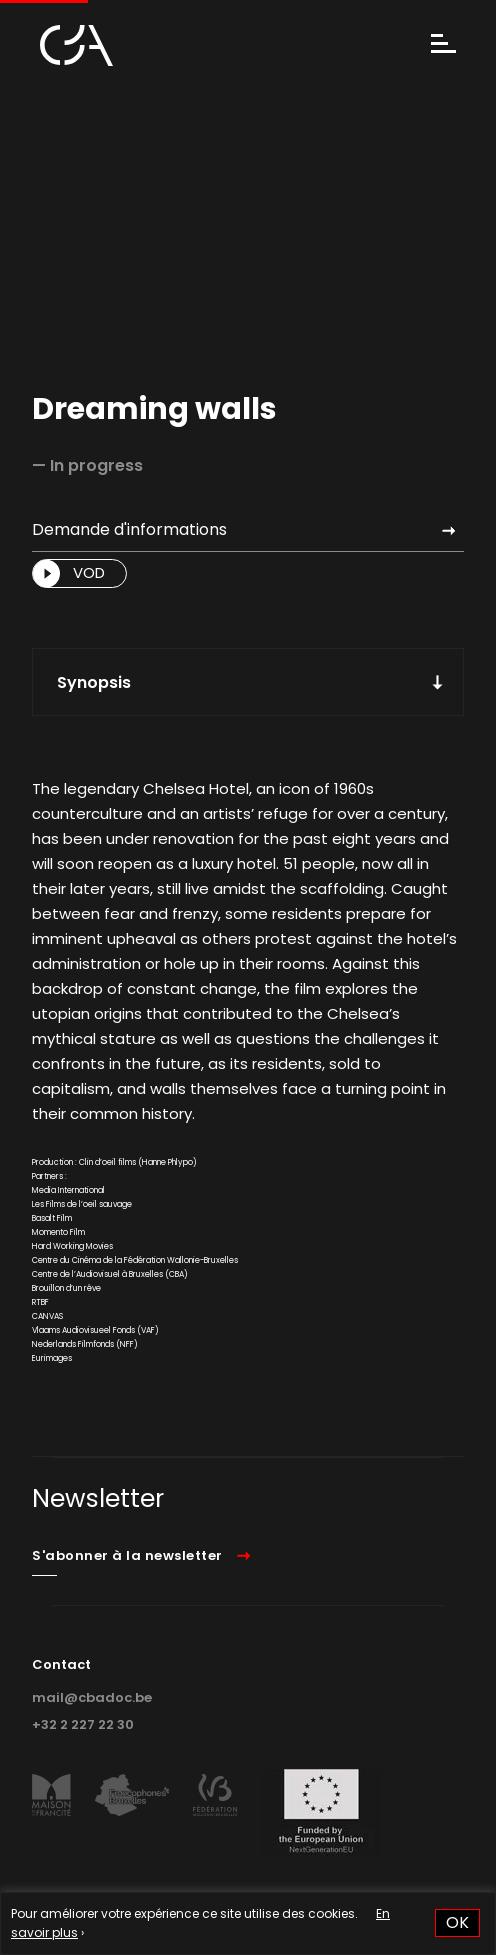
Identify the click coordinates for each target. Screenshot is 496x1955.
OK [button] (457, 1922)
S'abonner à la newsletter (127, 1555)
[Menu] (443, 45)
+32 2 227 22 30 (83, 1724)
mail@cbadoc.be (92, 1697)
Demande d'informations (129, 529)
